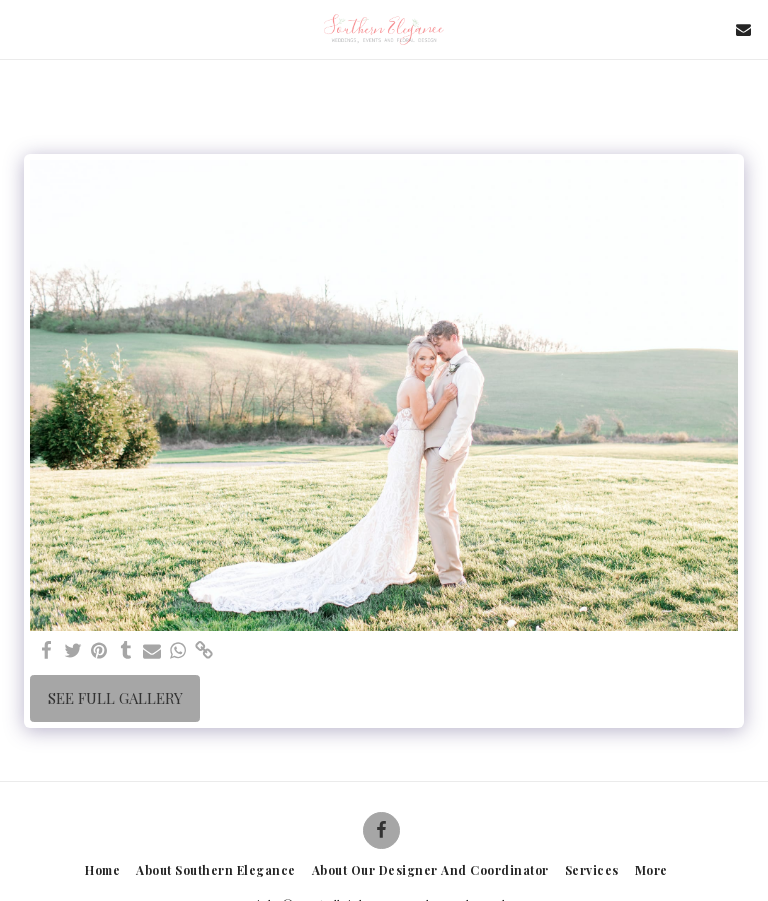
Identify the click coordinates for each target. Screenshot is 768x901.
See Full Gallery (115, 698)
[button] (22, 28)
